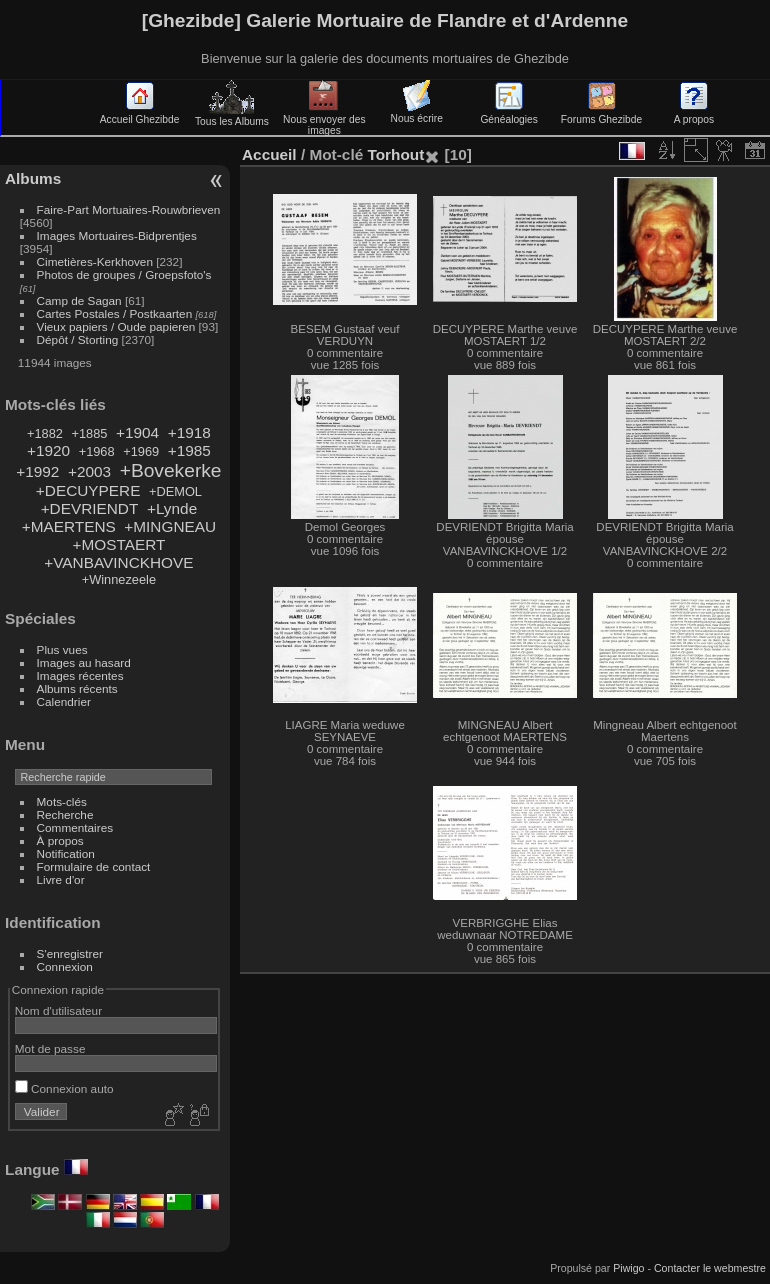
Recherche (65, 814)
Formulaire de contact (94, 866)
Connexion (65, 966)
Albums (33, 178)
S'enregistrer (70, 953)
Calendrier (64, 701)
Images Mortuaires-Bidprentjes (117, 235)
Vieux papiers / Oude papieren (116, 326)
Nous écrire (417, 113)
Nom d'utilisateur (58, 1010)
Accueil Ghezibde (140, 114)
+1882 (45, 433)
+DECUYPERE (88, 490)
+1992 (37, 471)
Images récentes (80, 675)
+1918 (189, 432)
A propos (694, 114)
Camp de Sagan (79, 300)
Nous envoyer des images (324, 119)
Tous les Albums (232, 116)
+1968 (97, 451)
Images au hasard (84, 662)
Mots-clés (62, 801)
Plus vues (62, 649)
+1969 (141, 451)
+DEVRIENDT (90, 508)
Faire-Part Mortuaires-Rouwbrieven (129, 209)
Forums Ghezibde (601, 114)
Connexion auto (64, 1088)
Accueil (269, 154)
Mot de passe (50, 1048)
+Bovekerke (171, 470)
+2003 (89, 471)
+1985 (189, 450)
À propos (60, 840)
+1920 (48, 450)
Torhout (395, 154)
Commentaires (75, 827)
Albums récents (77, 688)
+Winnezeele (119, 579)
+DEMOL (175, 491)
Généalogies (508, 114)
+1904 (137, 432)
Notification (66, 853)
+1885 (89, 433)
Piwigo (628, 1268)
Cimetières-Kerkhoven (95, 261)
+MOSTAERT (118, 544)
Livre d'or (61, 879)
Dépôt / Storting (78, 339)
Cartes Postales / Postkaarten (115, 313)
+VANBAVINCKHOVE (118, 562)
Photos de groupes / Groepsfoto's (124, 274)
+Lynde (172, 508)
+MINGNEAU (170, 526)
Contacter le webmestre (710, 1268)
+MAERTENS (69, 526)
